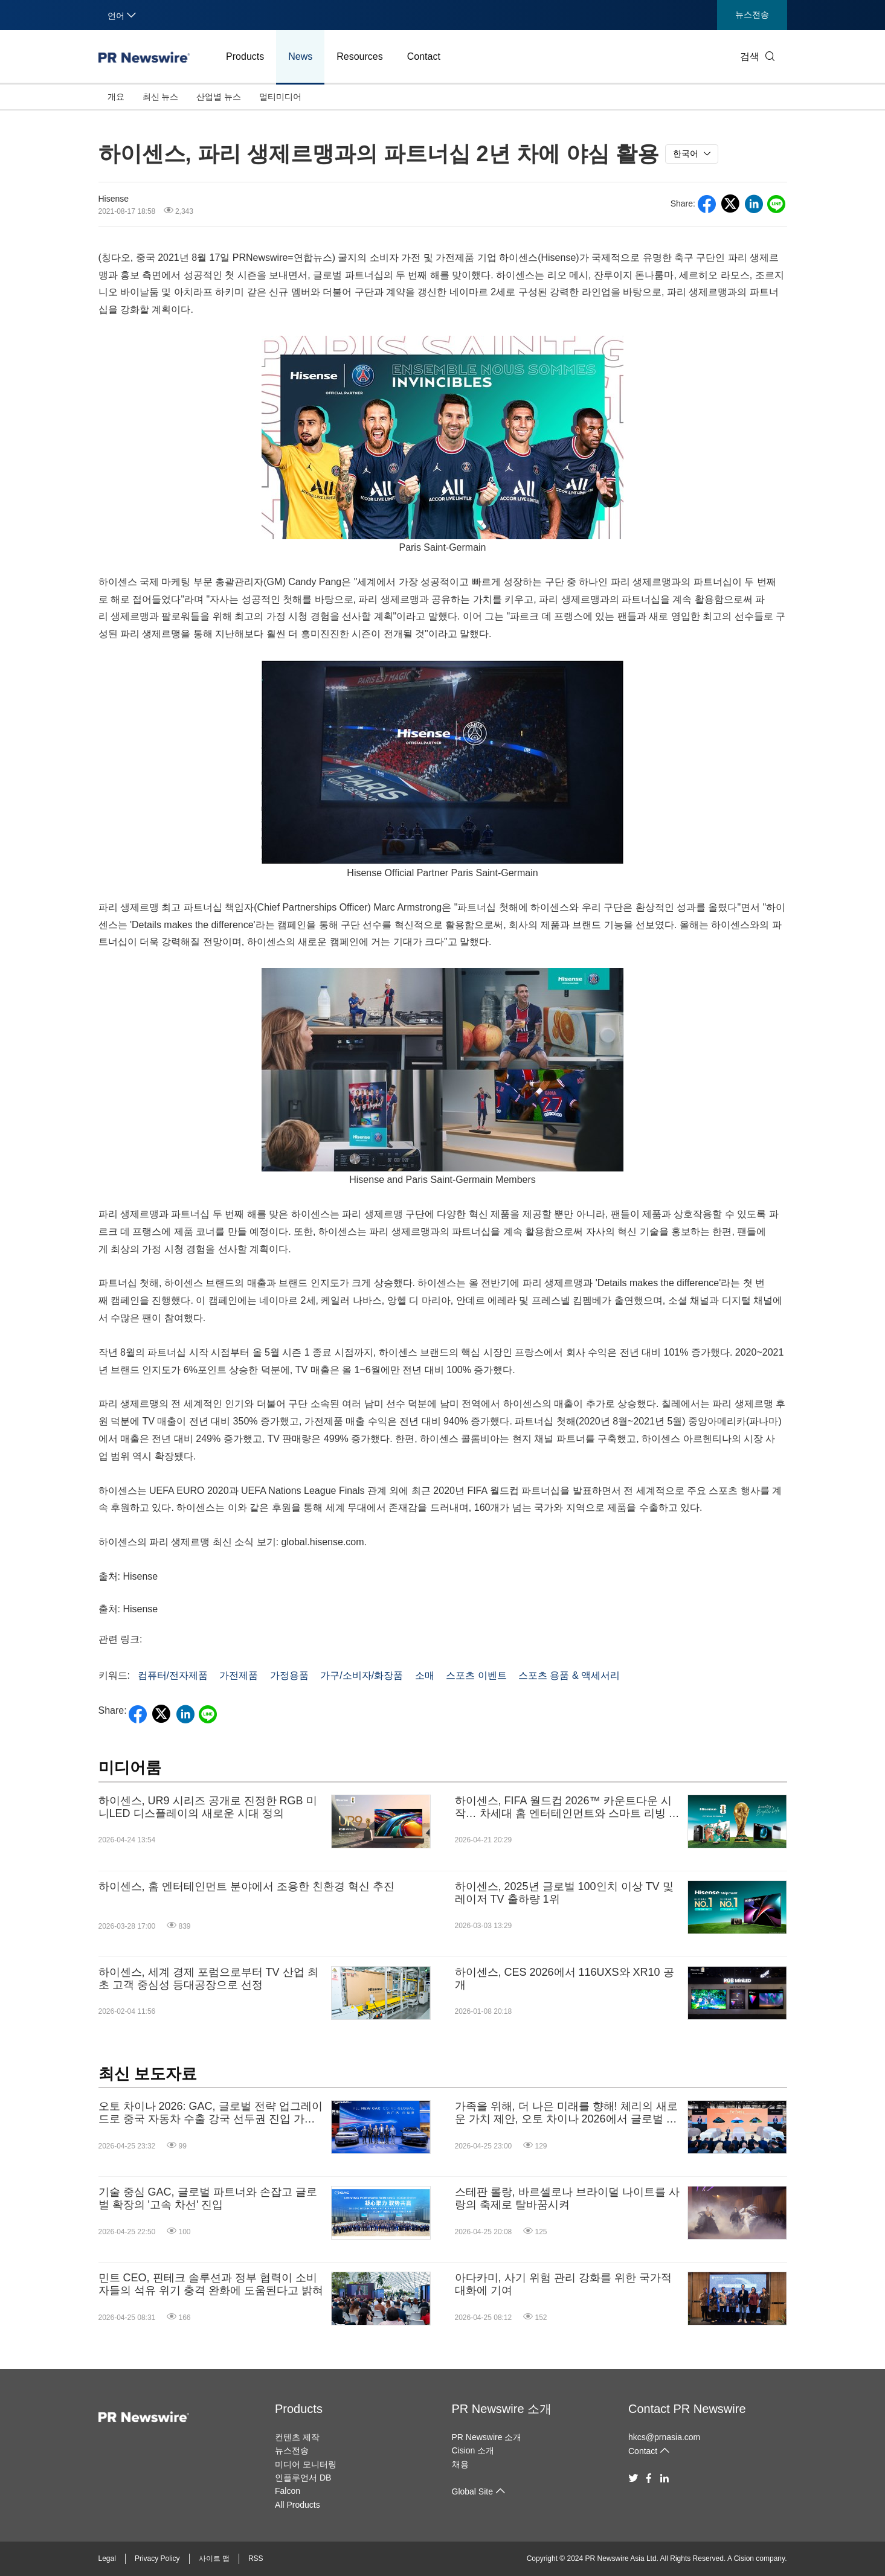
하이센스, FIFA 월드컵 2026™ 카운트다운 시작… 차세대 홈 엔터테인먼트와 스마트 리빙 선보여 (567, 1808)
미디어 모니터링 (305, 2464)
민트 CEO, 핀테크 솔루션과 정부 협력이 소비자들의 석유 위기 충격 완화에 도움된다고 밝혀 (210, 2284)
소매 (424, 1675)
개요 (116, 96)
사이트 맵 (214, 2558)
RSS (255, 2558)
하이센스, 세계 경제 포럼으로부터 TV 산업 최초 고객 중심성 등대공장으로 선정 (208, 1978)
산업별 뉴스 (218, 96)
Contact (423, 56)
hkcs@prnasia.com (664, 2437)
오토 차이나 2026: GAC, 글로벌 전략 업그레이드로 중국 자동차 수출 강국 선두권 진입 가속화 (210, 2113)
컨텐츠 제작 (297, 2437)
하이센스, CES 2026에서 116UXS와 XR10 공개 (564, 1978)
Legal (107, 2558)
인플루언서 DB (303, 2477)
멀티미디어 (280, 96)
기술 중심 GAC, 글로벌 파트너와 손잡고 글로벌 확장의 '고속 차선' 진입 (207, 2198)
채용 (460, 2464)
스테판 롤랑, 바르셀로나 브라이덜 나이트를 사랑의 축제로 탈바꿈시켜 (567, 2198)
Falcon (287, 2491)
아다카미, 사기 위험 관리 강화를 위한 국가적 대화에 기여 (563, 2284)
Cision (744, 2558)
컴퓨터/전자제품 (173, 1675)
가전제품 (238, 1675)
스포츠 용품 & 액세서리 (569, 1675)
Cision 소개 (473, 2450)
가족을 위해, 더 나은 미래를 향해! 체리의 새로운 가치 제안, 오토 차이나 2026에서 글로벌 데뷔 (566, 2113)
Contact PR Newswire (687, 2408)
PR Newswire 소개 (502, 2408)
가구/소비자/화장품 (361, 1675)
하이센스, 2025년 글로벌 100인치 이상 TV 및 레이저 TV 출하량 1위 (564, 1893)
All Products (297, 2505)
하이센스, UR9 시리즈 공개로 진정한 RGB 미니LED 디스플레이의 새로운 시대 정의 (207, 1807)
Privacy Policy (157, 2558)
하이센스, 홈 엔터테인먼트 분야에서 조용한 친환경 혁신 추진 (246, 1886)
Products (245, 56)
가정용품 (289, 1675)
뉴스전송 (752, 14)
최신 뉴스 (161, 96)
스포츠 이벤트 (476, 1675)
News (300, 56)
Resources (359, 56)
